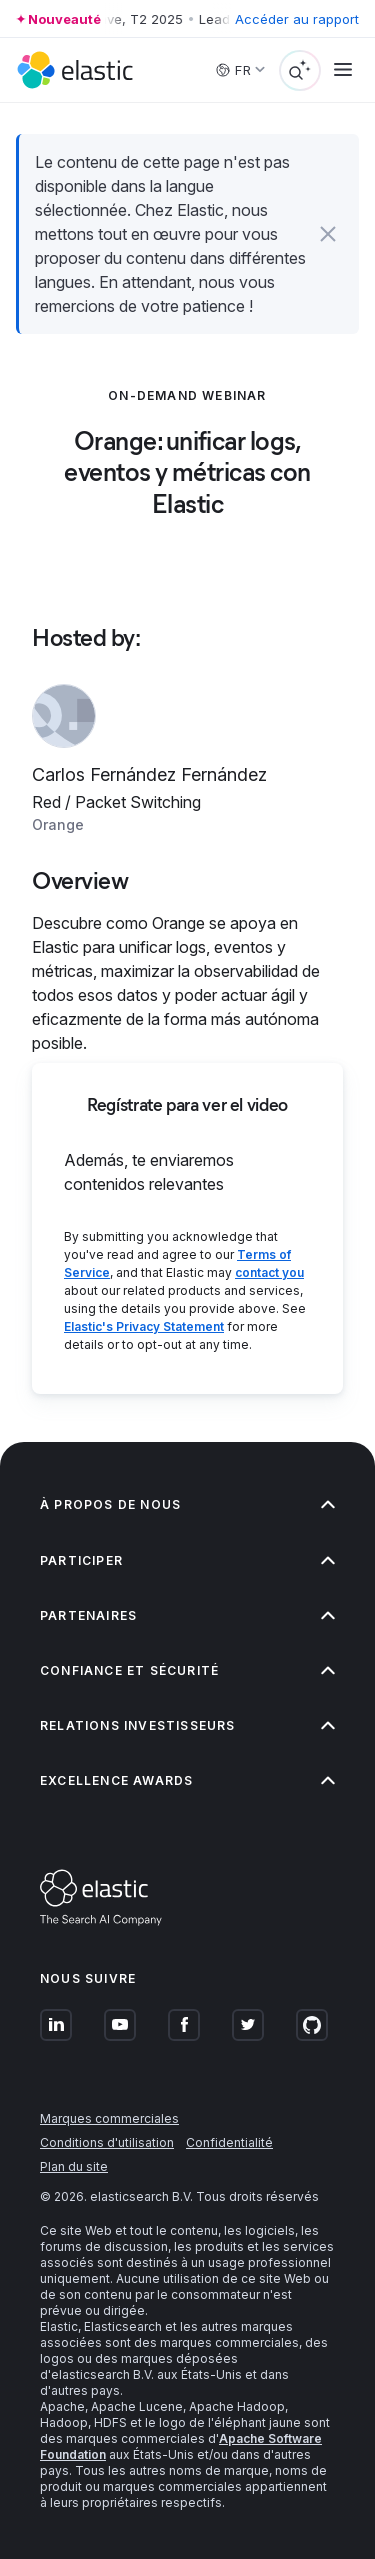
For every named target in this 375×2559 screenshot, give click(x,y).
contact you (269, 1272)
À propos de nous (187, 1504)
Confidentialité (229, 2142)
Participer (187, 1560)
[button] (328, 234)
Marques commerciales (109, 2118)
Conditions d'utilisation (107, 2142)
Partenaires (187, 1615)
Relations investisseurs (187, 1725)
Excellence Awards (187, 1780)
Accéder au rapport (297, 19)
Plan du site (74, 2166)
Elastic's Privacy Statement (144, 1326)
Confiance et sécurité (187, 1670)
